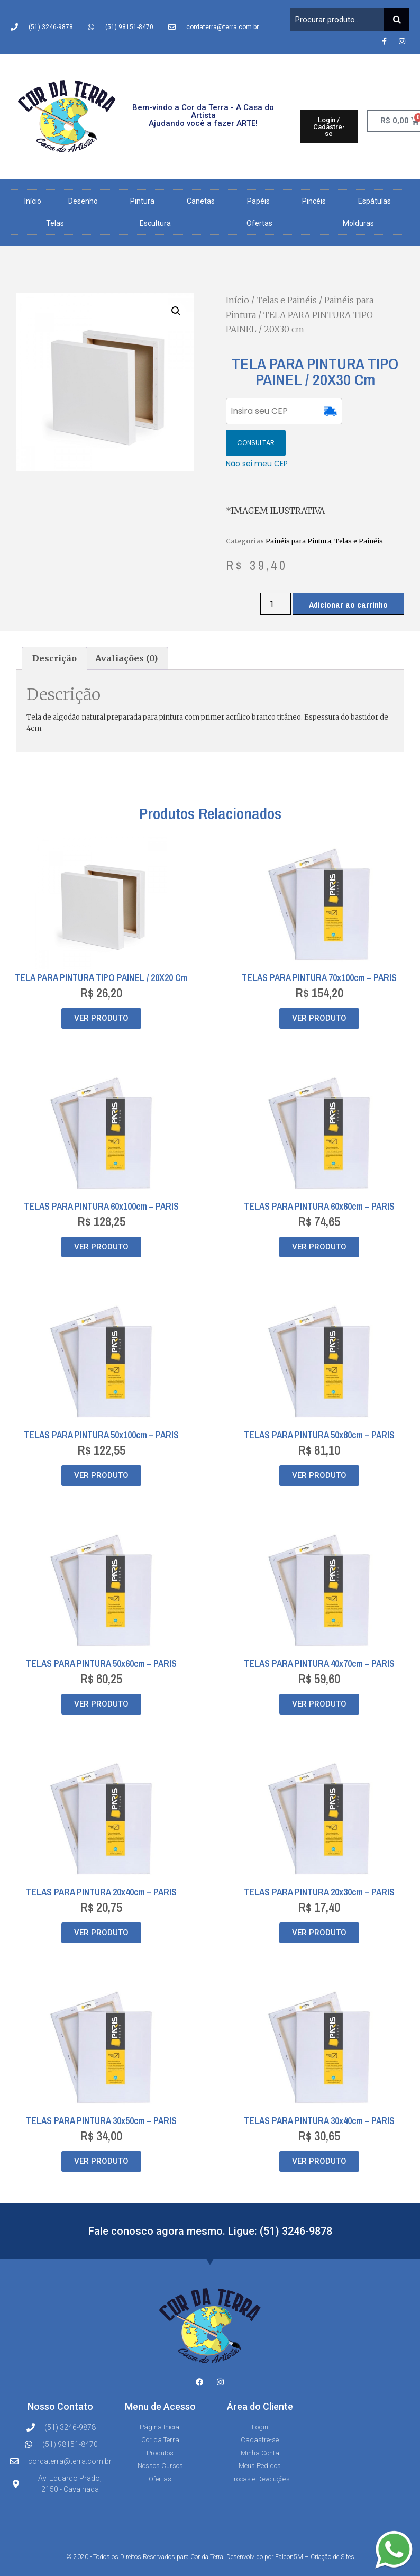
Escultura (158, 223)
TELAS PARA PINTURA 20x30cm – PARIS (319, 1860)
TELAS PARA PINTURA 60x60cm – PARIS (319, 1174)
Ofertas (259, 223)
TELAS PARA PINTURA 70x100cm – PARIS (319, 946)
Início (32, 201)
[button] (176, 311)
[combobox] (337, 19)
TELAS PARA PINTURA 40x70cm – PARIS (319, 1631)
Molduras (358, 223)
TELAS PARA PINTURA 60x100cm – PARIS (101, 1174)
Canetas (203, 201)
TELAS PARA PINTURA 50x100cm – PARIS (101, 1403)
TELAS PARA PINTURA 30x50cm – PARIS (101, 2089)
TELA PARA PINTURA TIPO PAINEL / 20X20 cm (101, 946)
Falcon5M (289, 2525)
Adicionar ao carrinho (348, 573)
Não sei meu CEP (257, 432)
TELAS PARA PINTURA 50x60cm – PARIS (101, 1631)
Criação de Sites (332, 2525)
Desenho (85, 201)
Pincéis (316, 201)
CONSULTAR (374, 410)
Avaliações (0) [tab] (126, 626)
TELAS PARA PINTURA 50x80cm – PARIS (319, 1403)
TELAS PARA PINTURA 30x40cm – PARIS (319, 2089)
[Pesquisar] (396, 19)
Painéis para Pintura (298, 509)
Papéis (261, 201)
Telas (57, 223)
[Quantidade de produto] (275, 572)
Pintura (145, 201)
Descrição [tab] (54, 626)
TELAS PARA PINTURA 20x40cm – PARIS (101, 1860)
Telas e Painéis (287, 300)
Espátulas (377, 201)
